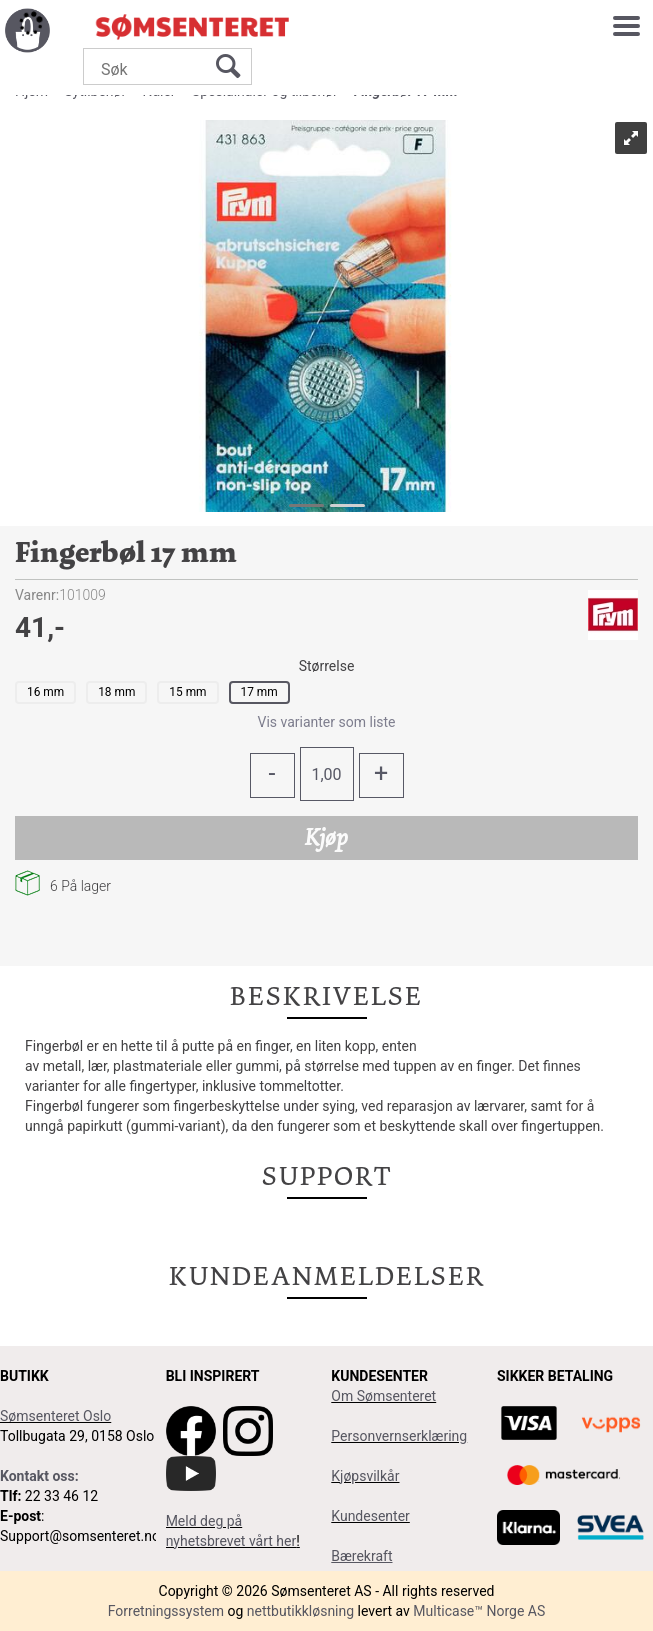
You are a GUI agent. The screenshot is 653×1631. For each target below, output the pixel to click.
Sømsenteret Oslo (55, 1416)
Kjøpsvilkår (365, 1476)
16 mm (45, 692)
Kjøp (326, 837)
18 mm (116, 692)
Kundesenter (370, 1516)
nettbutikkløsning (300, 1611)
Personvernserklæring (399, 1436)
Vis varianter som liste (326, 722)
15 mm (187, 692)
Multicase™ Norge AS (479, 1611)
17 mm (259, 692)
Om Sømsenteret (383, 1396)
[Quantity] (327, 774)
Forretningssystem (166, 1611)
